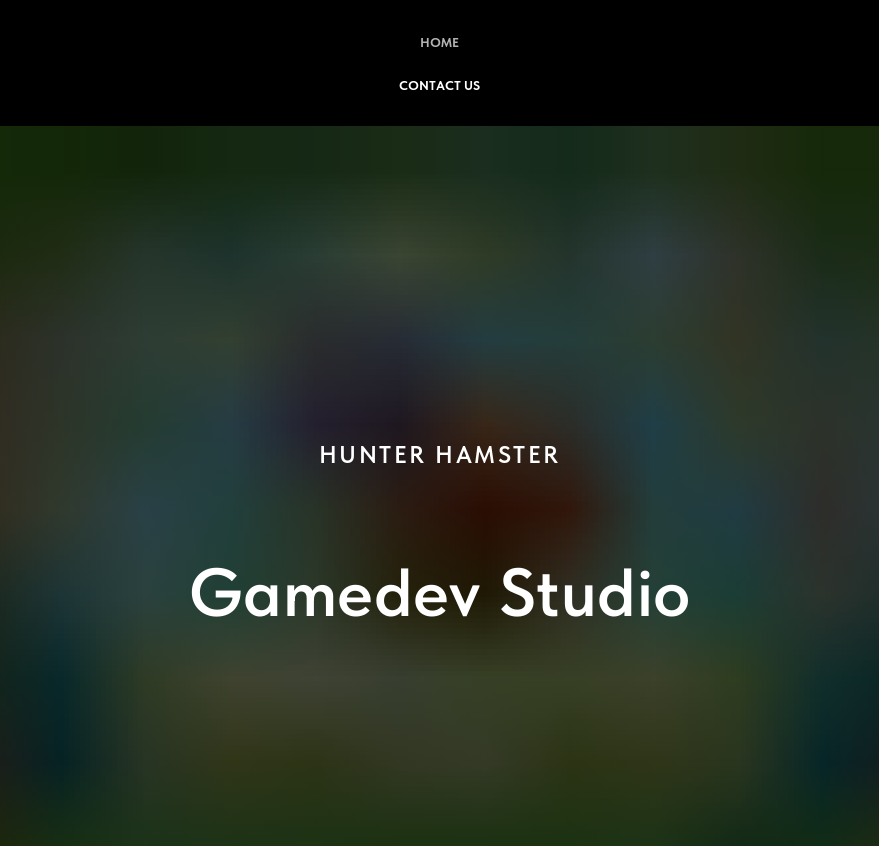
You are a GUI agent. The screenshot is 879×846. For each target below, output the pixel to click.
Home (439, 42)
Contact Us (439, 85)
